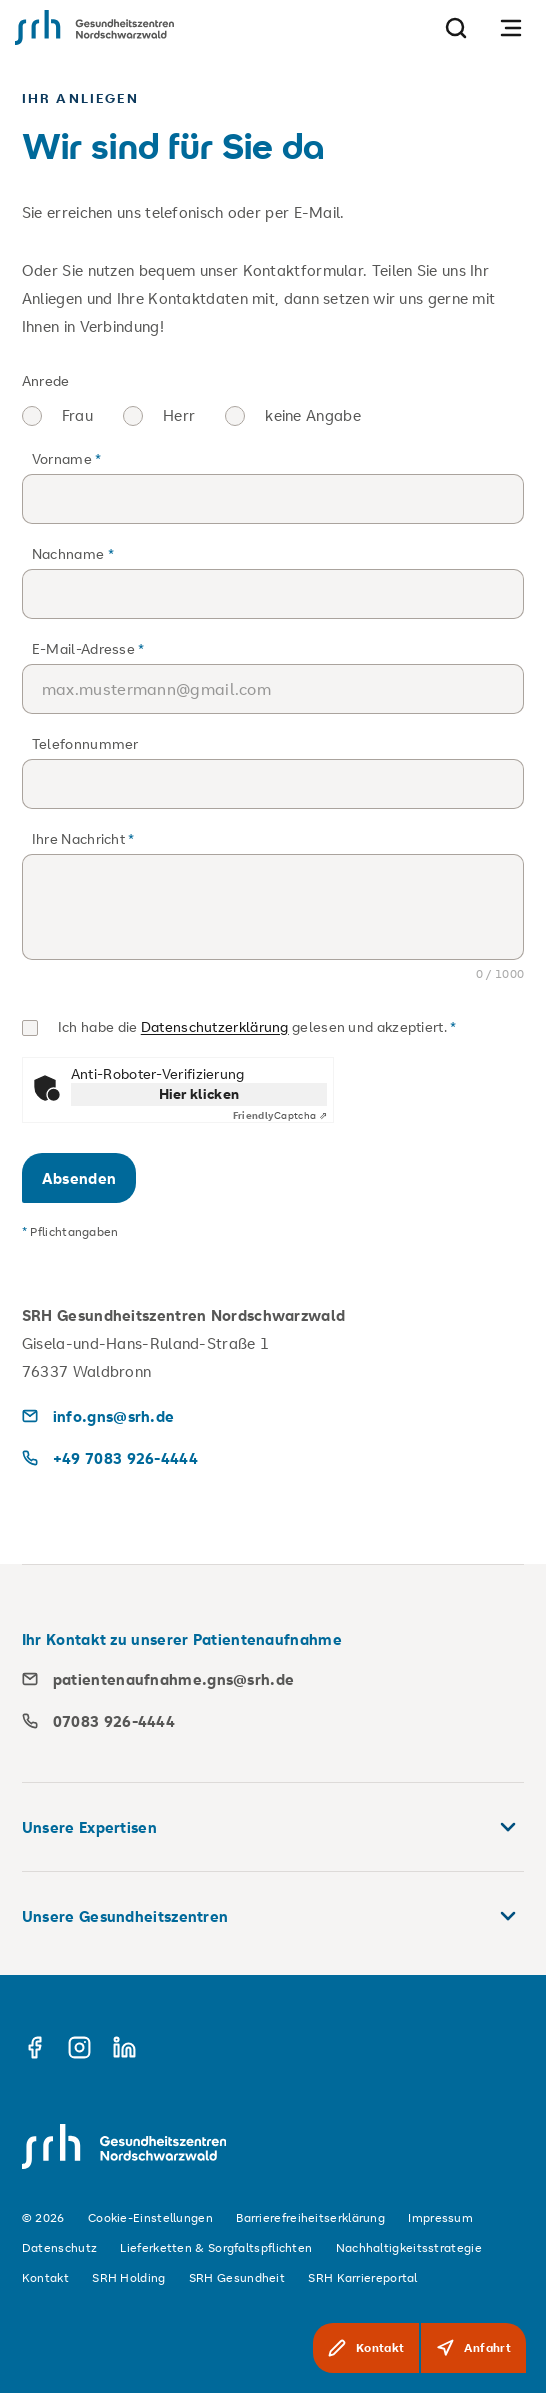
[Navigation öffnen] (511, 27)
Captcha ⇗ (280, 1116)
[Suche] (456, 27)
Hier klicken (199, 1093)
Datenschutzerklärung (215, 1026)
